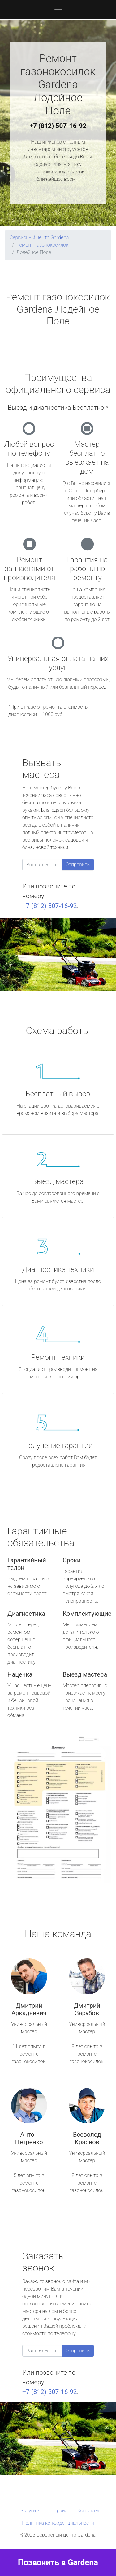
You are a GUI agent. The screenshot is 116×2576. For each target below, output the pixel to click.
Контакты (88, 2511)
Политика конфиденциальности (58, 2523)
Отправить (78, 864)
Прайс (60, 2511)
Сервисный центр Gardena (39, 237)
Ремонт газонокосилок (42, 245)
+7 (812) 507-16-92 (58, 126)
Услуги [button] (28, 2511)
